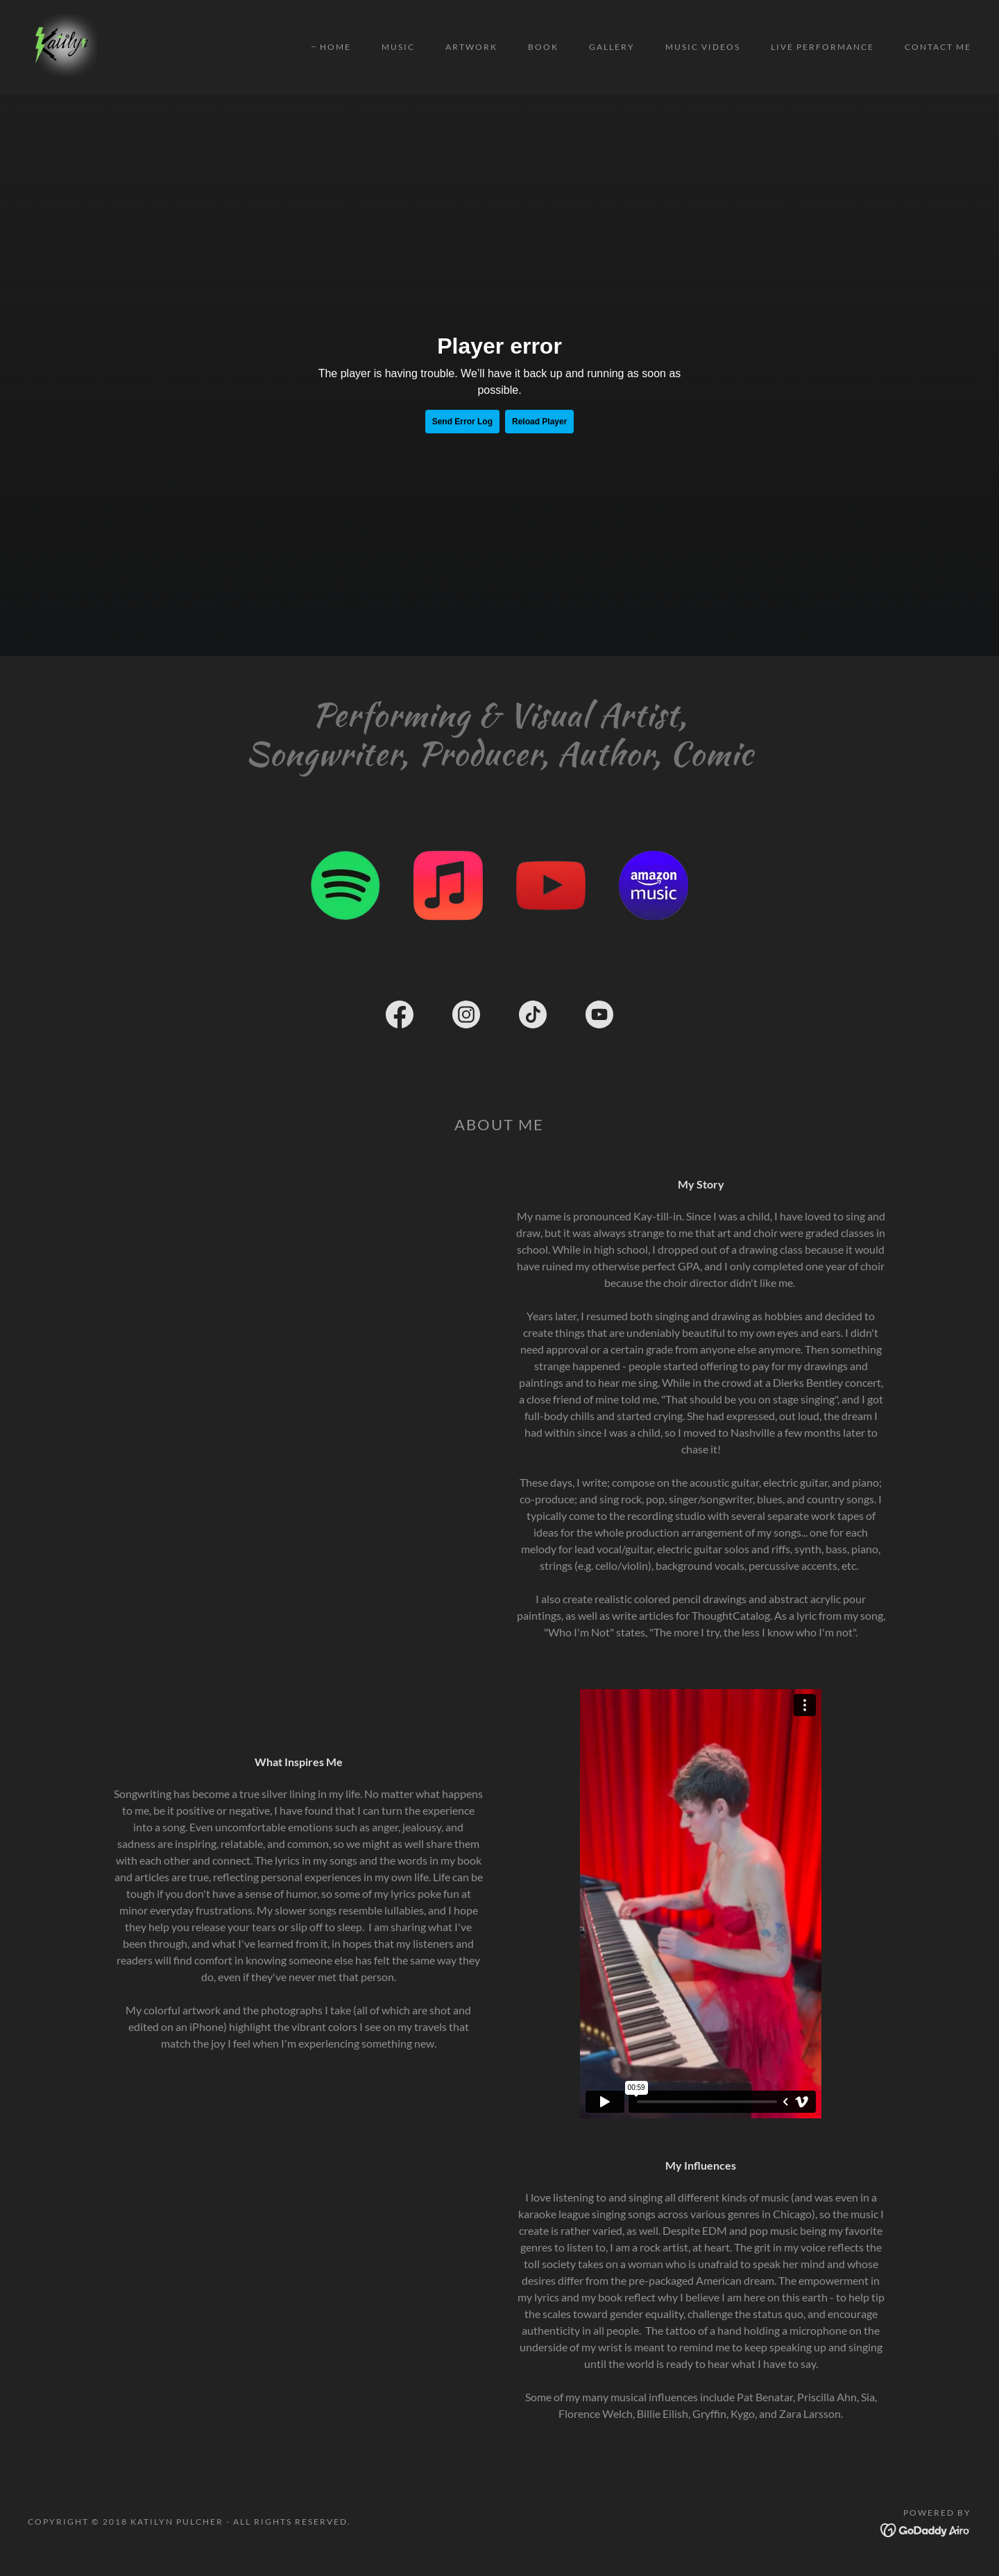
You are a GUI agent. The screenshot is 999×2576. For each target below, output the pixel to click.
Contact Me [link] (938, 47)
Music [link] (398, 47)
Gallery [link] (612, 47)
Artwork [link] (471, 47)
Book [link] (543, 47)
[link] (64, 45)
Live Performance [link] (822, 47)
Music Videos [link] (702, 47)
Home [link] (335, 47)
